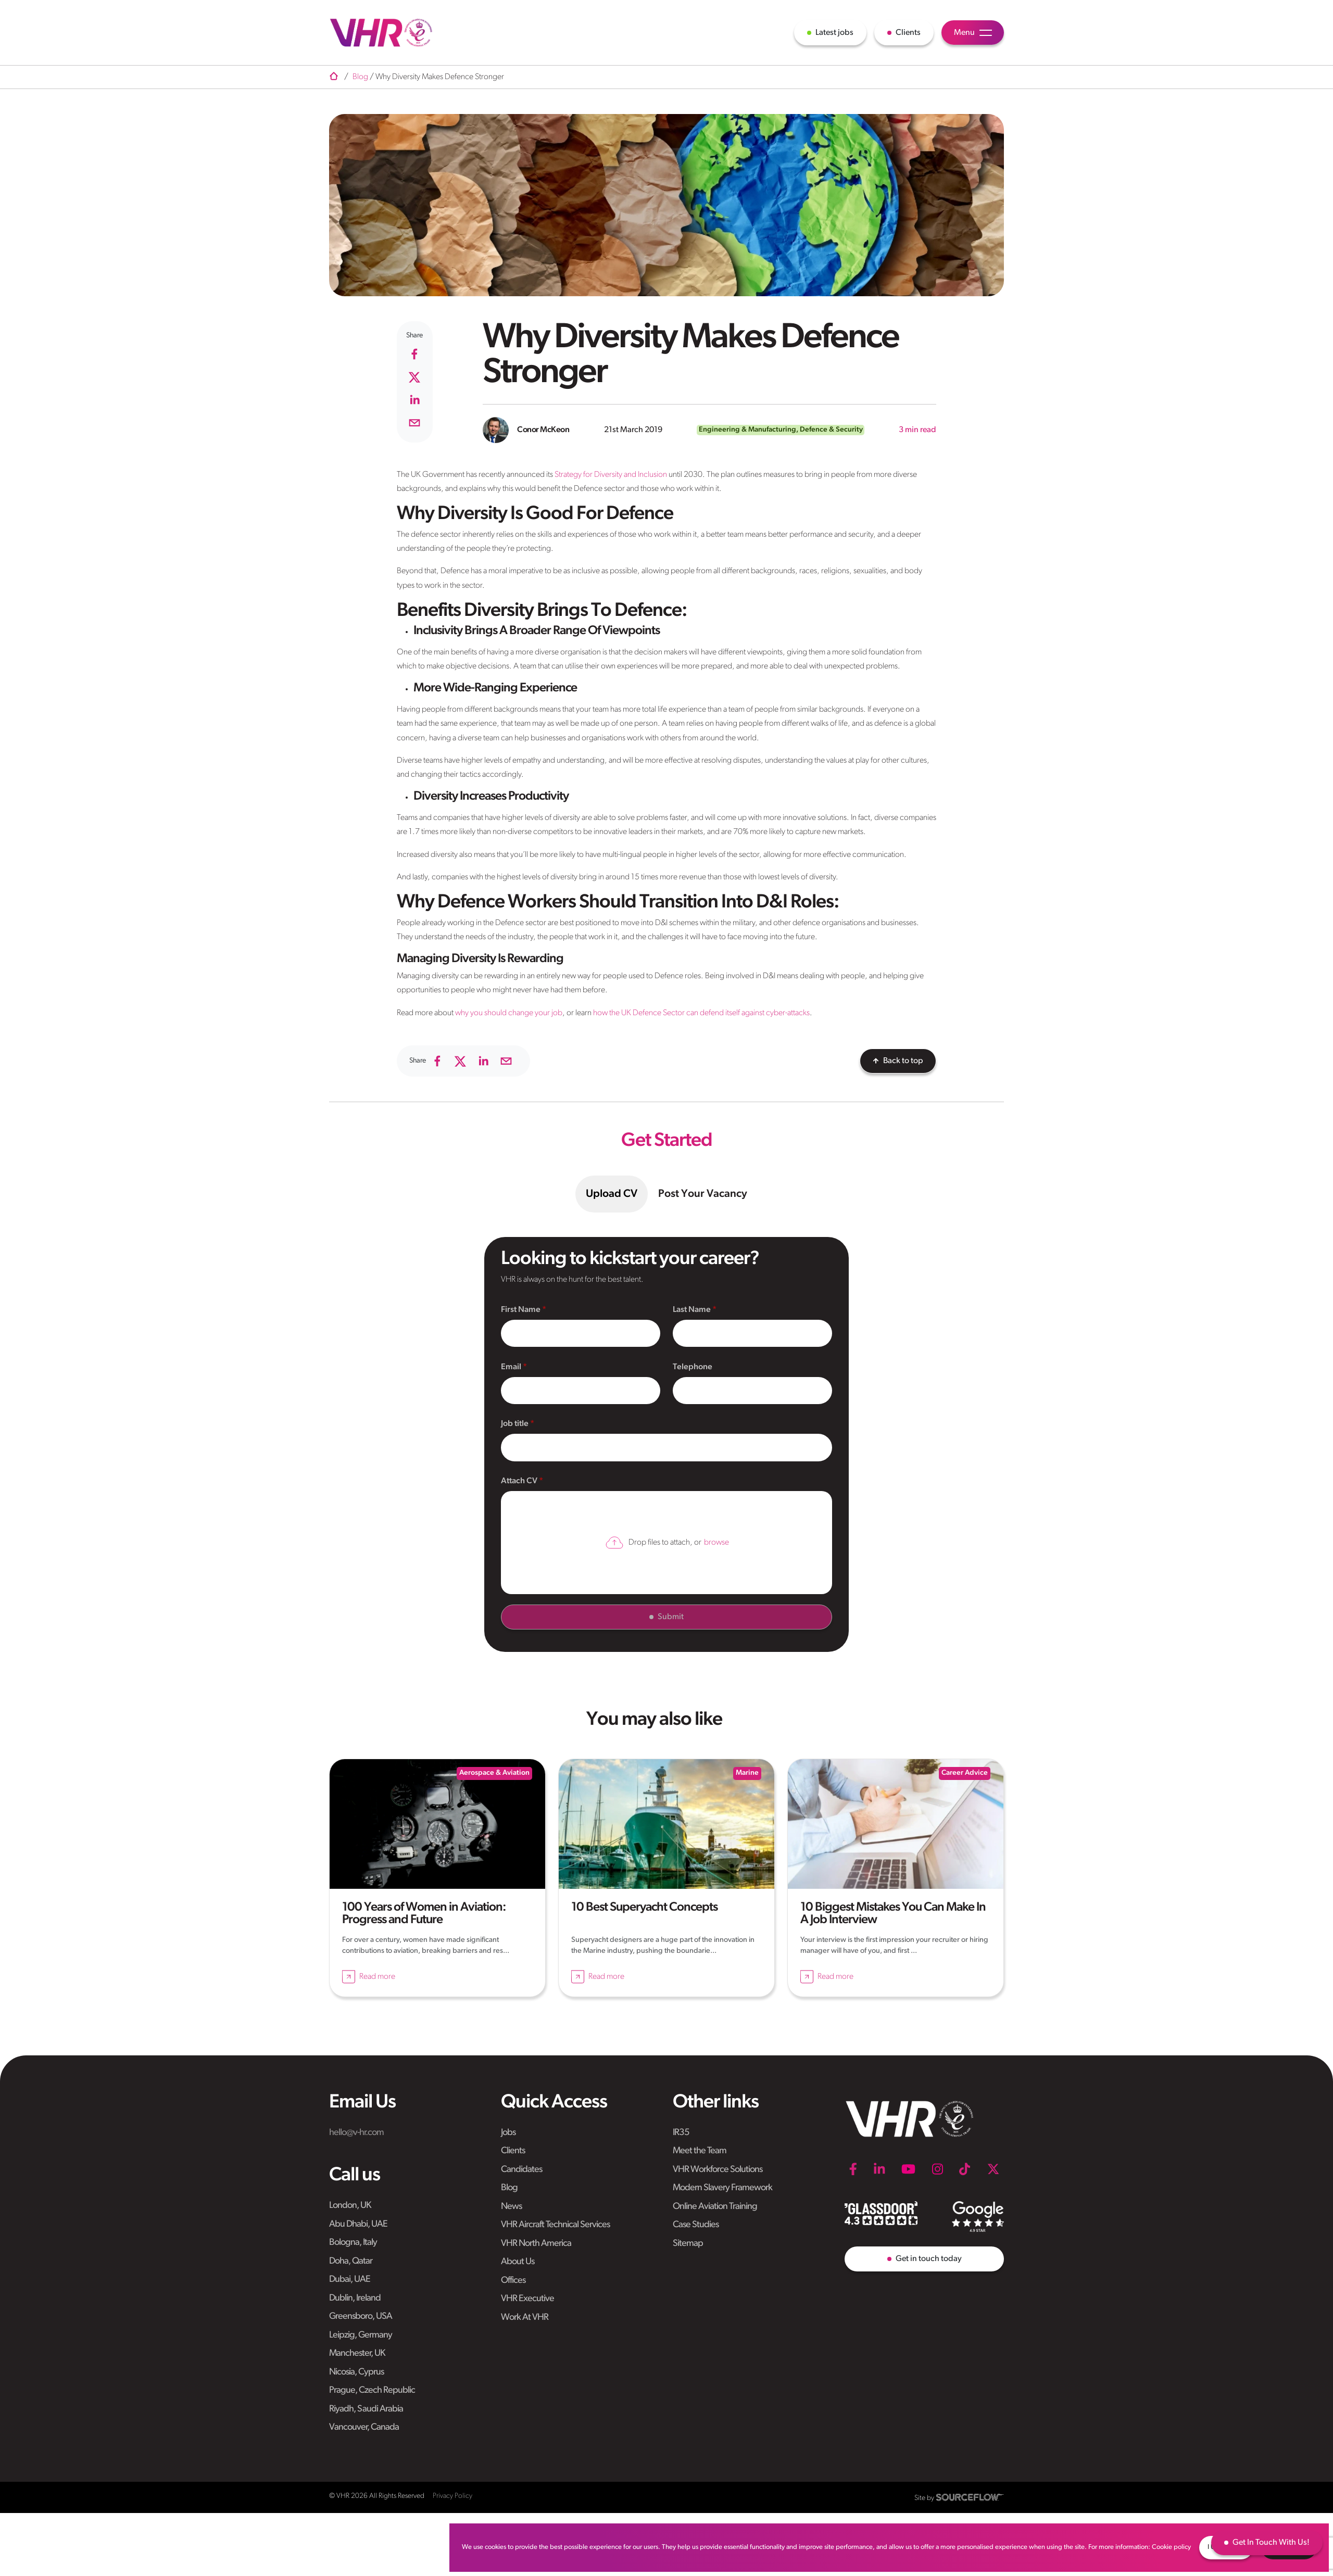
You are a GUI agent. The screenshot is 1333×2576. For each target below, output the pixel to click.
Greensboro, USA (360, 2316)
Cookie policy (1171, 2547)
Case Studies (696, 2225)
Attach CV (520, 1481)
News (511, 2207)
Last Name (692, 1310)
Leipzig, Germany (360, 2335)
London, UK (350, 2206)
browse (716, 1542)
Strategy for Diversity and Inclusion (611, 475)
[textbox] (580, 1333)
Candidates (521, 2170)
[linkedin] (414, 399)
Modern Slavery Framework (722, 2188)
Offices (513, 2280)
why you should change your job (508, 1013)
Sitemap (688, 2244)
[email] (414, 422)
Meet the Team (699, 2151)
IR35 (681, 2133)
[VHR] (381, 32)
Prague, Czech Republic (372, 2390)
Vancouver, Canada (364, 2427)
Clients (513, 2151)
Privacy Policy (452, 2496)
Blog (509, 2188)
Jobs (508, 2133)
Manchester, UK (357, 2353)
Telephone (692, 1367)
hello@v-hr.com (356, 2133)
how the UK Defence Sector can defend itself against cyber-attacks (701, 1013)
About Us (517, 2262)
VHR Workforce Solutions (717, 2170)
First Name (521, 1310)
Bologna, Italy (353, 2242)
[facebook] (414, 354)
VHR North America (536, 2244)
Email (512, 1367)
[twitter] (414, 376)
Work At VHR (524, 2317)
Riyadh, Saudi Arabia (366, 2409)
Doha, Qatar (350, 2261)
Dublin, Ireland (355, 2298)
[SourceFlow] (970, 2497)
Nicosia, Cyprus (356, 2372)
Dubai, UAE (349, 2279)
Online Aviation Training (715, 2207)
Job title (515, 1424)
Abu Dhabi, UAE (358, 2224)
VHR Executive (527, 2299)
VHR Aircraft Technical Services (555, 2225)
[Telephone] (752, 1391)
